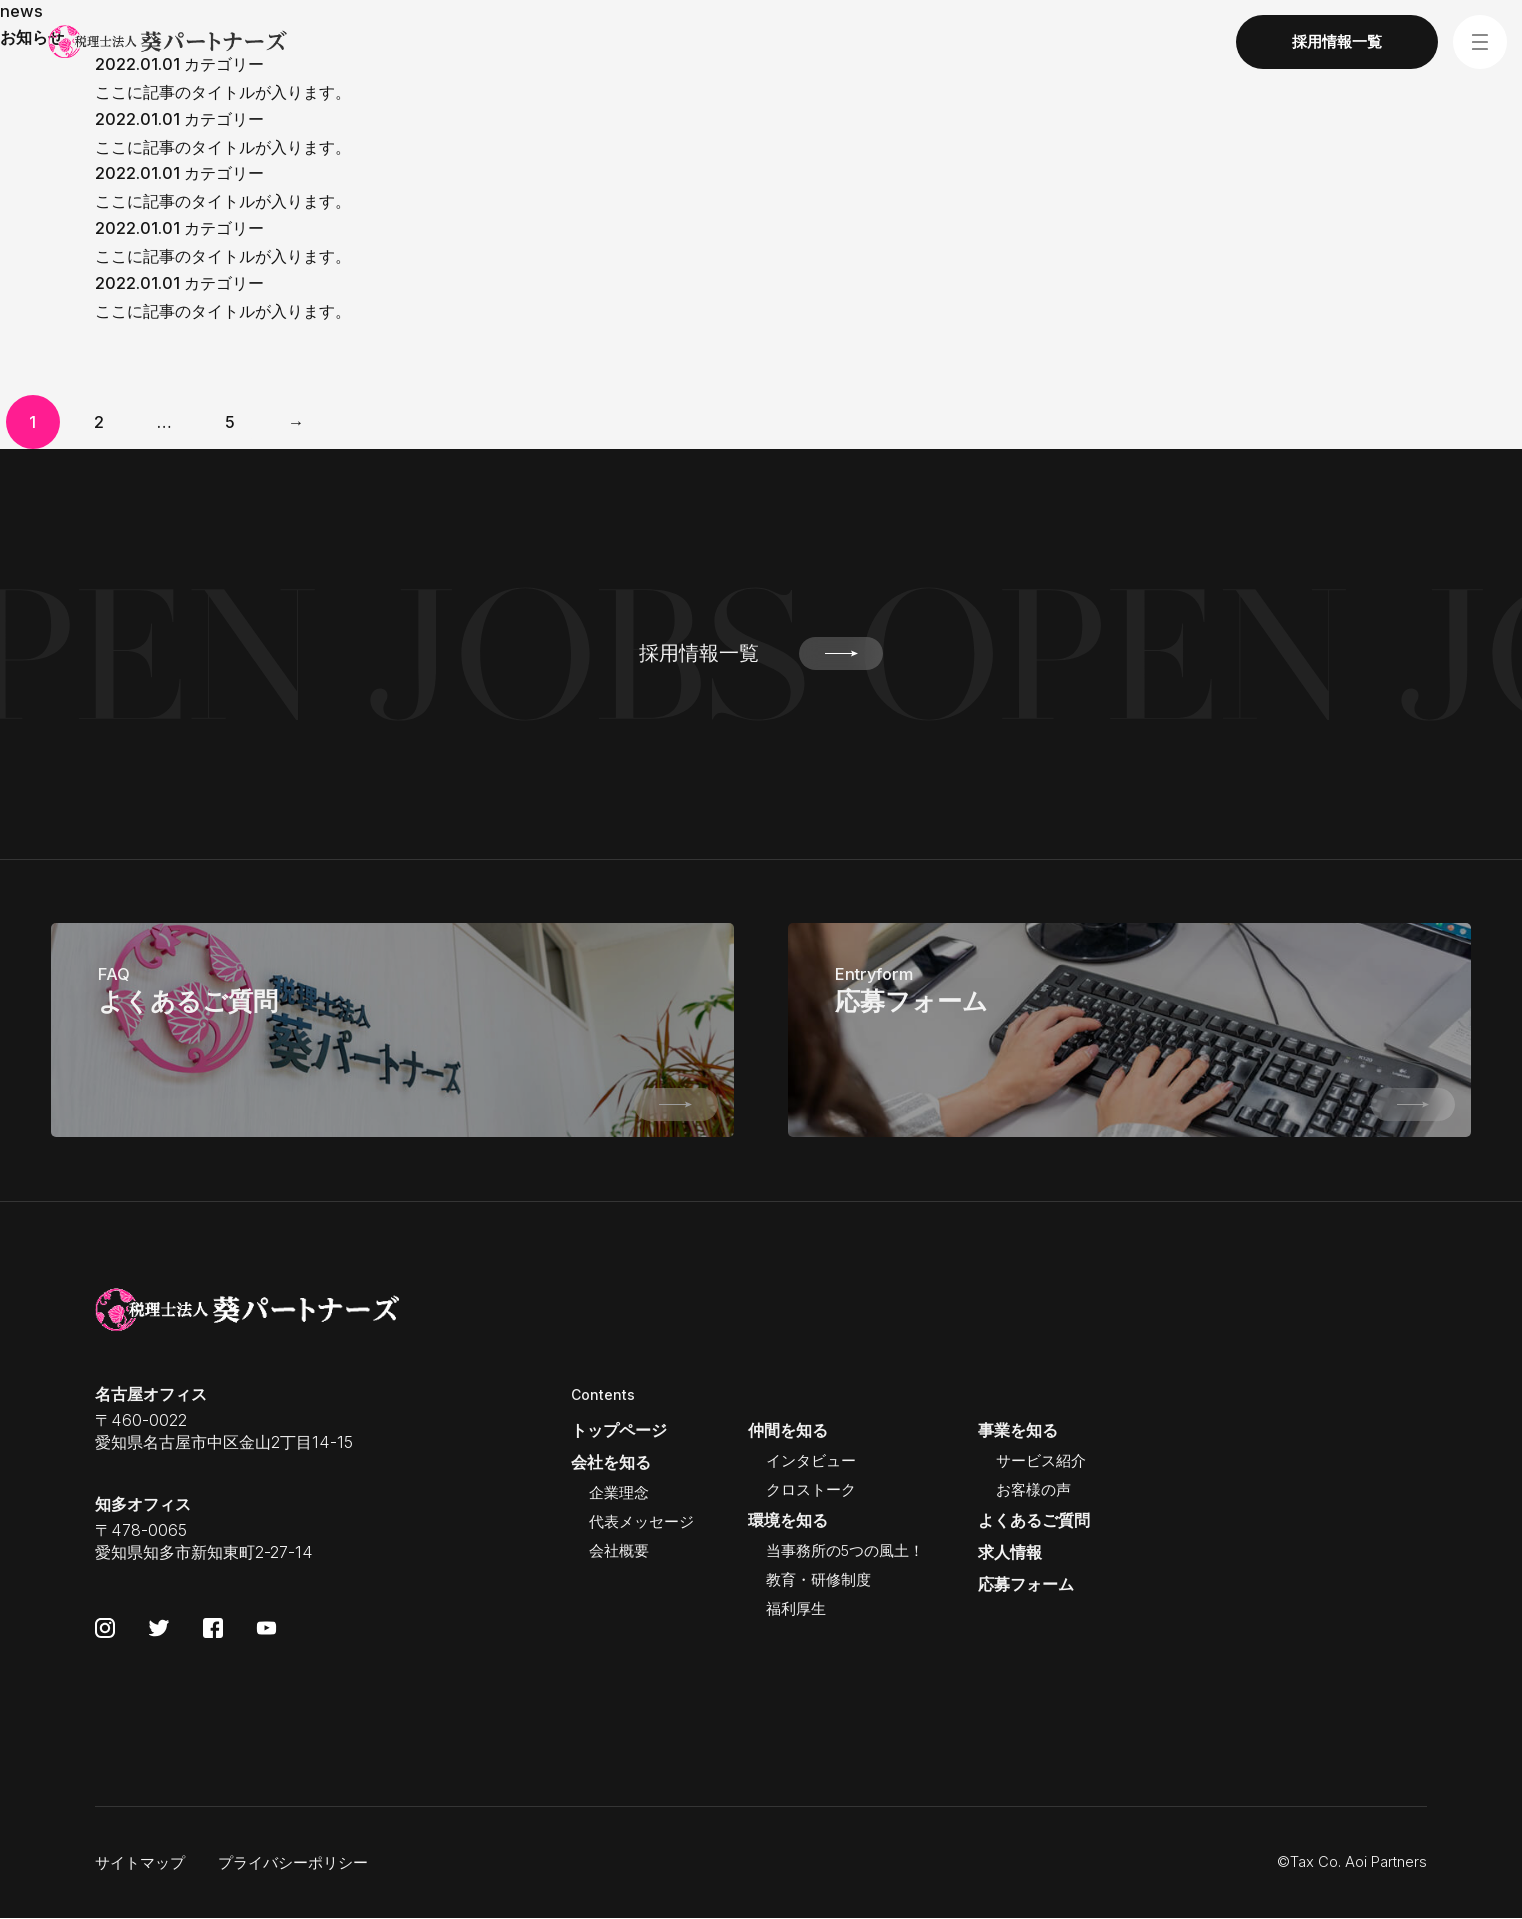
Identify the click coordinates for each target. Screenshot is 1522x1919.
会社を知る (611, 1462)
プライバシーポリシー (293, 1863)
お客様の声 (1033, 1490)
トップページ (619, 1430)
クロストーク (811, 1490)
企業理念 (619, 1493)
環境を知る (788, 1520)
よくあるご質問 (1034, 1520)
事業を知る (1018, 1430)
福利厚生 (796, 1609)
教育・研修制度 (818, 1580)
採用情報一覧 (761, 653)
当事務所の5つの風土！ (845, 1551)
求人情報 (1010, 1552)
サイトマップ (140, 1863)
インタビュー (811, 1461)
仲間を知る (788, 1430)
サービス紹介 (1041, 1461)
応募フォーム (1026, 1584)
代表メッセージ (641, 1522)
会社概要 (619, 1551)
